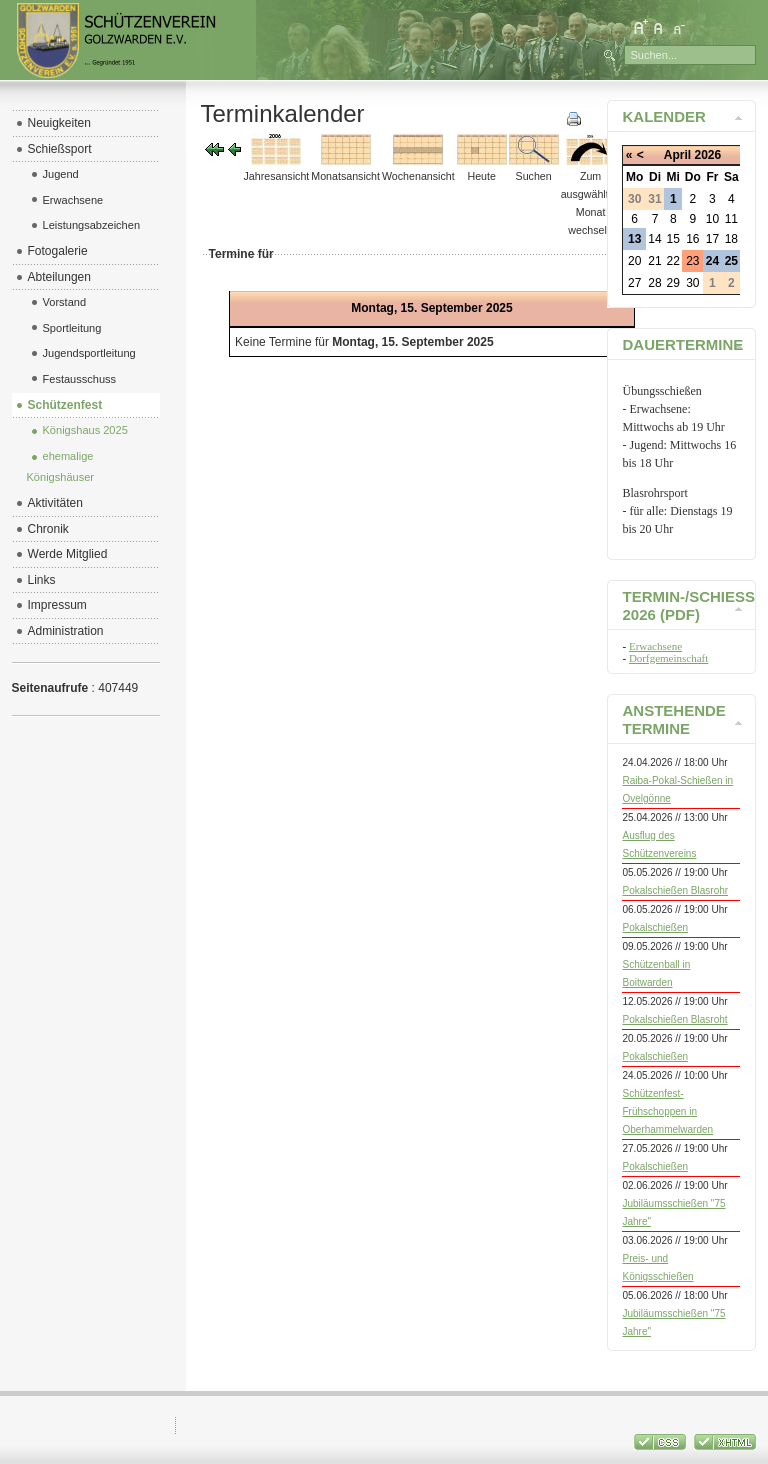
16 (692, 239)
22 (673, 261)
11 (731, 219)
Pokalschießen (655, 927)
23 (692, 261)
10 (712, 219)
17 (712, 239)
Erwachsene (655, 646)
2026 (707, 155)
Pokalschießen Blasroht (674, 1019)
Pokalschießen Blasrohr (675, 890)
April (677, 155)
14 (654, 239)
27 (634, 283)
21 (654, 261)
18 (731, 239)
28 (654, 283)
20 (634, 261)
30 (692, 283)
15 (673, 239)
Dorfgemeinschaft (668, 658)
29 (673, 283)
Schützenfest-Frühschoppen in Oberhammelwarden (667, 1111)
